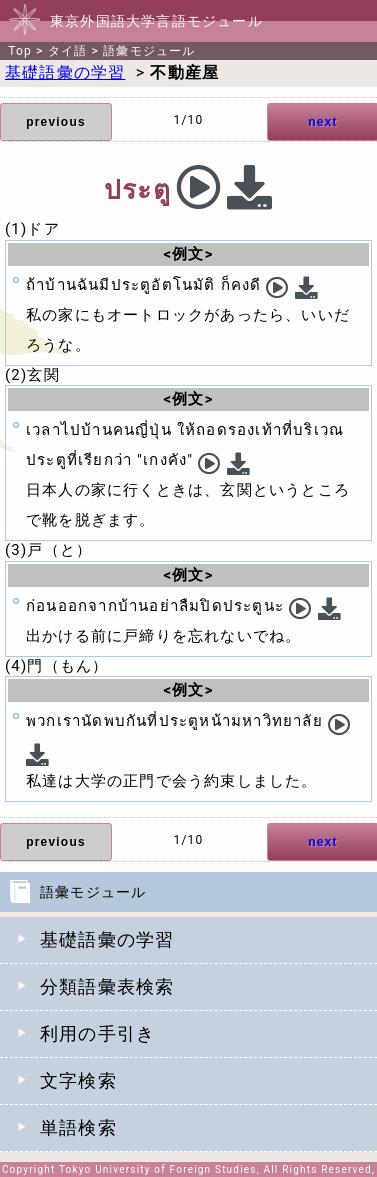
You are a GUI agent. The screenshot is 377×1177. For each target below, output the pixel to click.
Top (20, 51)
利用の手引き (97, 1033)
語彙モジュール (149, 51)
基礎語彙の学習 (107, 939)
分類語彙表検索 (107, 986)
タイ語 (68, 51)
